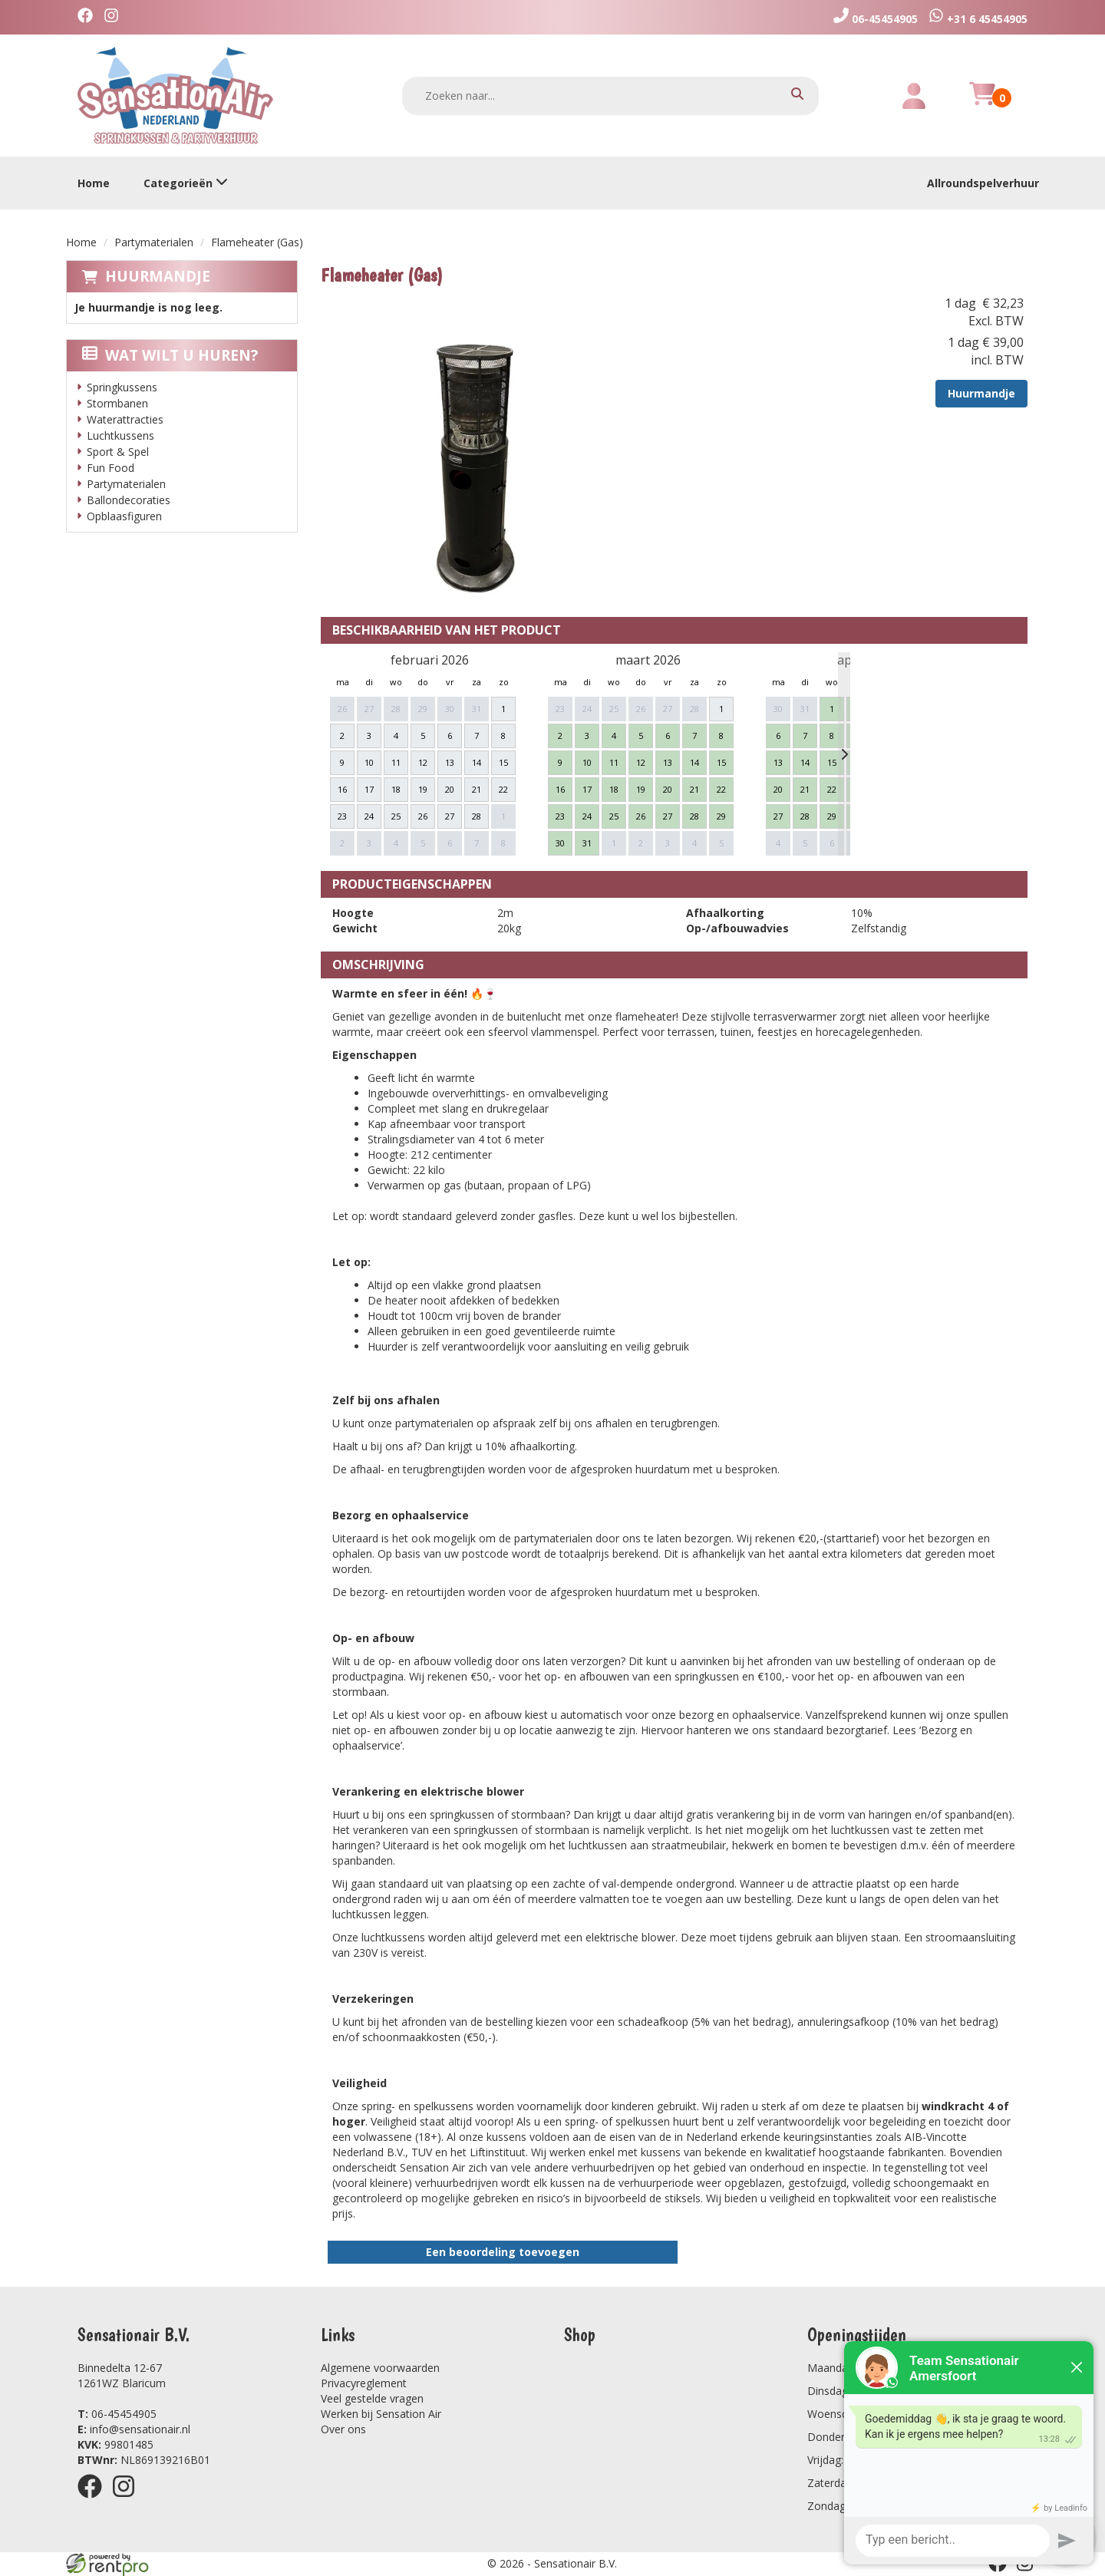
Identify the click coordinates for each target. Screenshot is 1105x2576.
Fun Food (110, 467)
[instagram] (115, 17)
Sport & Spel (118, 451)
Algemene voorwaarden (380, 2367)
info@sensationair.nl (134, 2429)
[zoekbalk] (611, 96)
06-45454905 (117, 2413)
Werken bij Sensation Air (381, 2413)
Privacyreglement (364, 2383)
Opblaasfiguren (124, 516)
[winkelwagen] (982, 102)
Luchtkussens (120, 435)
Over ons (343, 2429)
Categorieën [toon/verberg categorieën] (185, 183)
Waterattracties (125, 419)
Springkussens (122, 387)
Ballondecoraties (128, 500)
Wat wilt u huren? (170, 355)
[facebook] (89, 17)
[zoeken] (797, 95)
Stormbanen (117, 403)
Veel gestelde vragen (372, 2398)
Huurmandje (157, 276)
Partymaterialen (153, 242)
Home (94, 183)
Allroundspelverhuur (983, 183)
